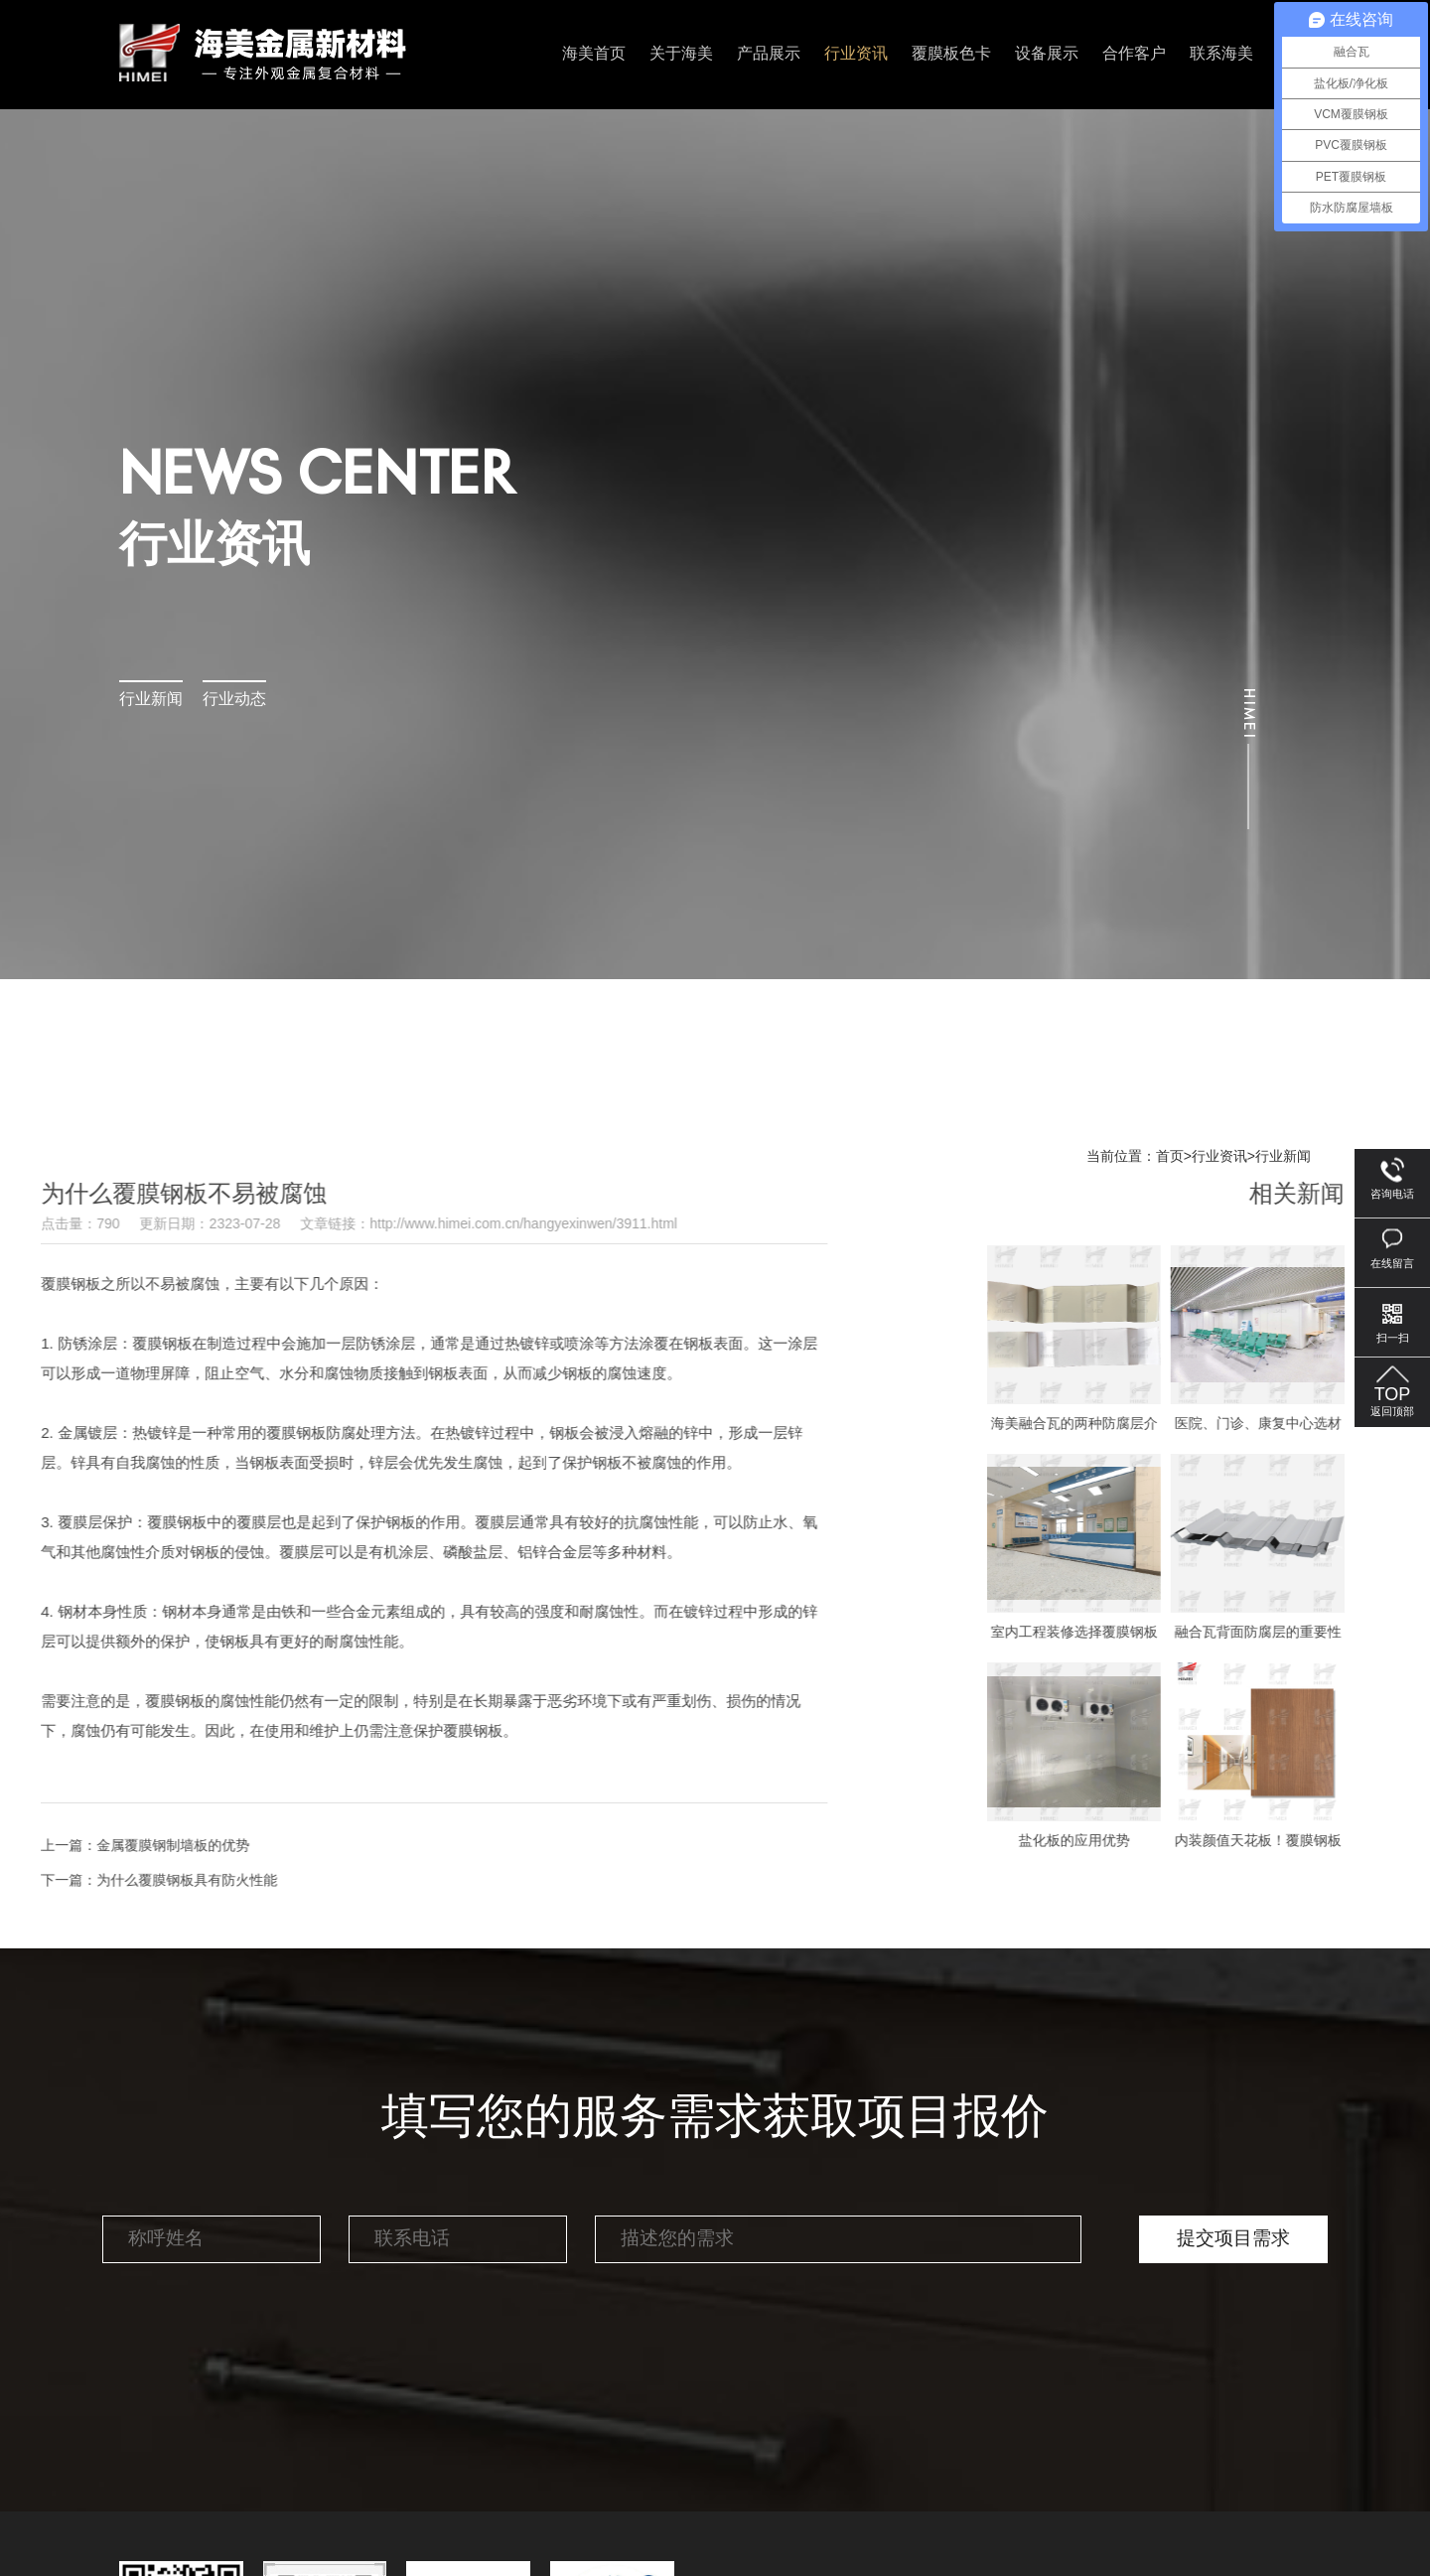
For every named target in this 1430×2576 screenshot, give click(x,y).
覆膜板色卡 (951, 54)
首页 (1170, 1157)
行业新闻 (151, 699)
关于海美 (681, 54)
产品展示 (768, 54)
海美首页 (594, 54)
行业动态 (234, 699)
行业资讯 (856, 54)
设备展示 (1046, 54)
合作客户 (1134, 54)
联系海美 (1221, 54)
